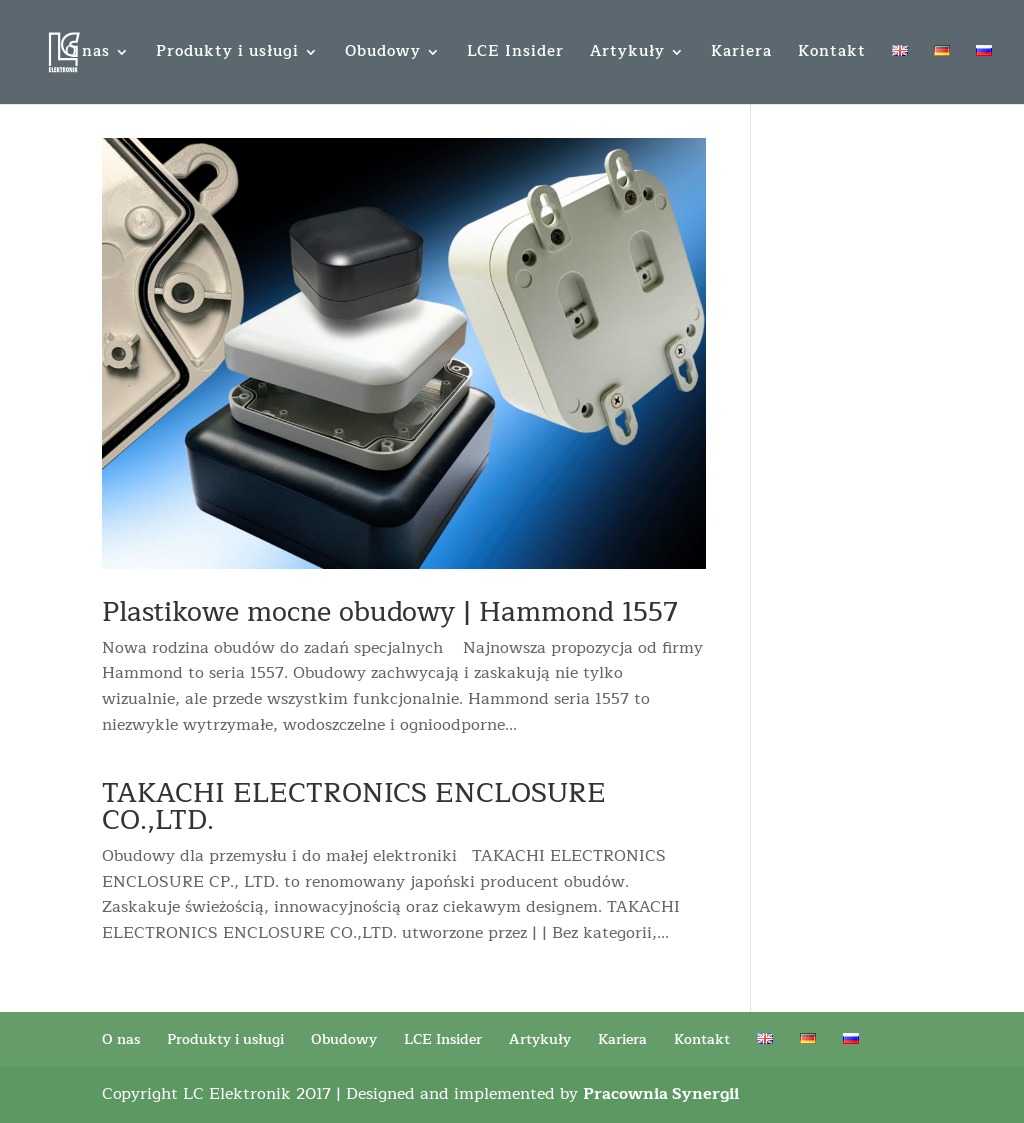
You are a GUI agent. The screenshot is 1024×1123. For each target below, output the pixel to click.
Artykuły (627, 54)
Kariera (741, 54)
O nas (87, 54)
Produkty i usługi (227, 54)
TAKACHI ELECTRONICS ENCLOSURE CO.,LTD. (354, 807)
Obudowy (383, 54)
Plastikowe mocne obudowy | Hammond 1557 (390, 612)
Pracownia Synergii (661, 1094)
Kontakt (832, 54)
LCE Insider (515, 54)
